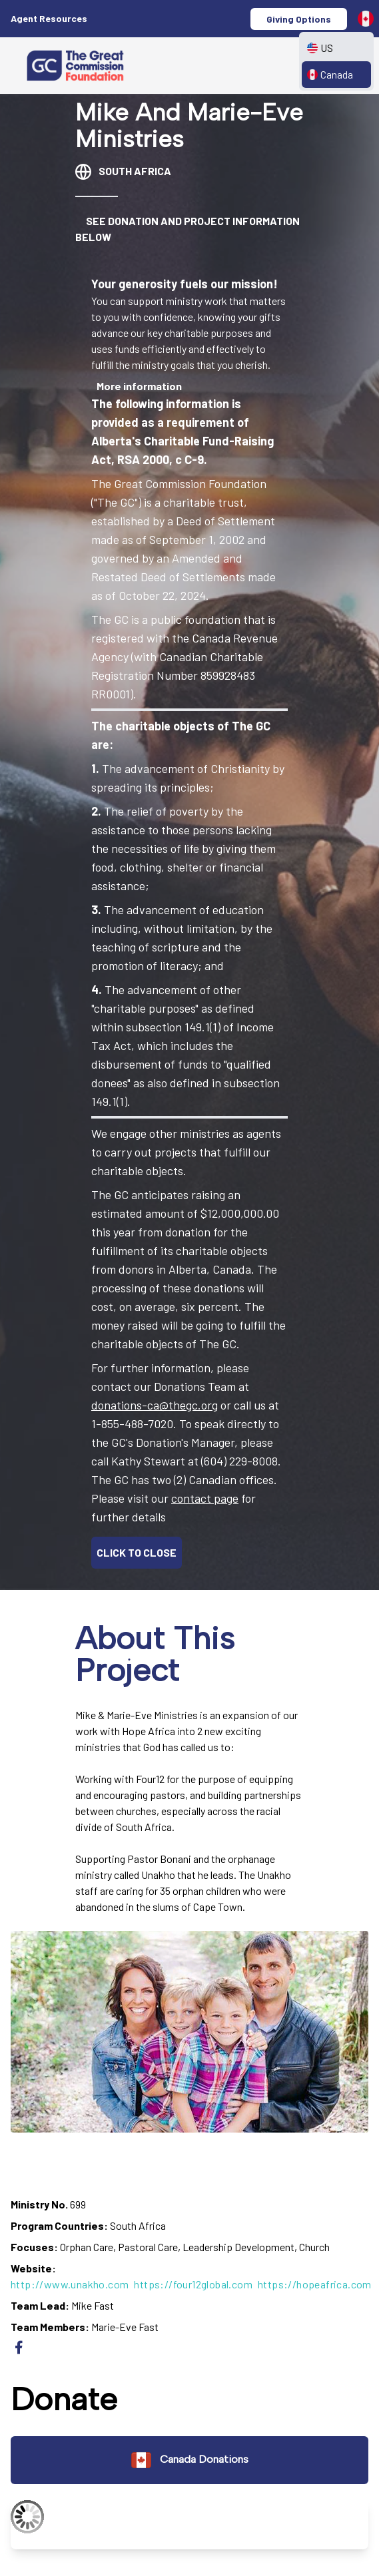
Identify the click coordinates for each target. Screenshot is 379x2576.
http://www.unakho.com (70, 2284)
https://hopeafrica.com (315, 2284)
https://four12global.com (193, 2284)
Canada (330, 74)
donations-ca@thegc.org (154, 1405)
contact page (204, 1498)
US (320, 47)
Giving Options (298, 19)
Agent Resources (49, 18)
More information (139, 386)
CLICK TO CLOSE (137, 1552)
